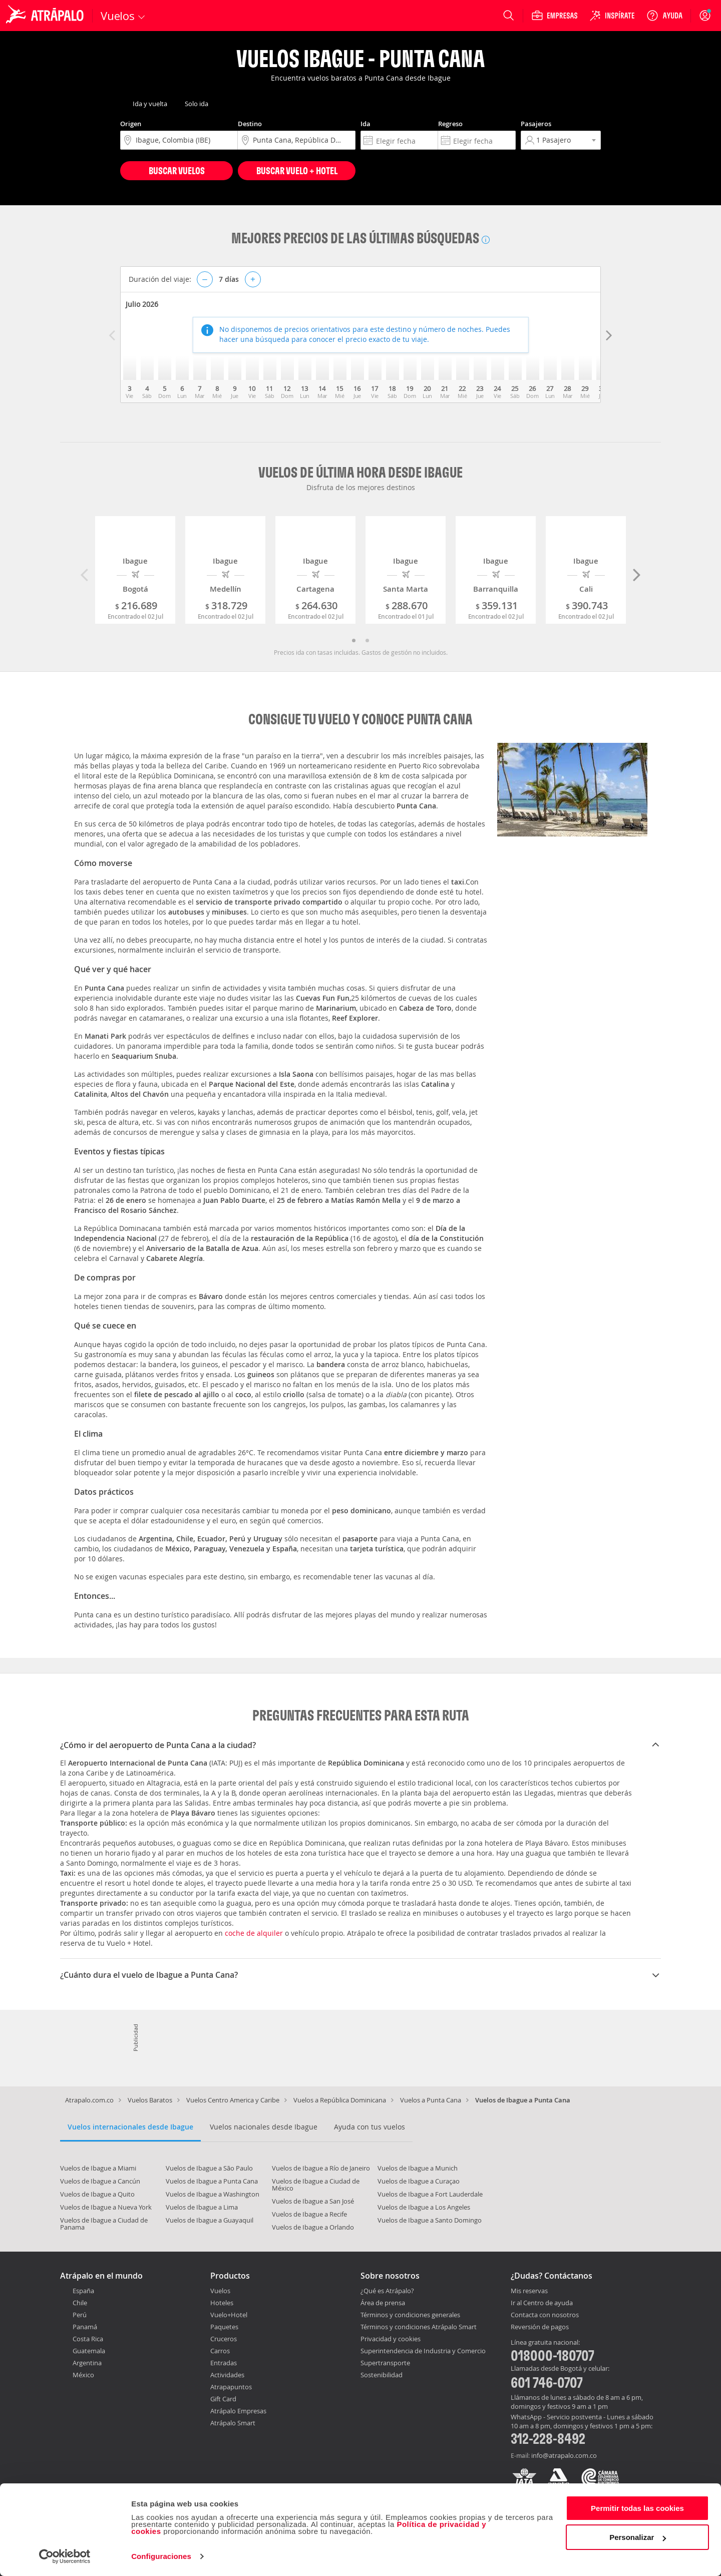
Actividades (227, 2374)
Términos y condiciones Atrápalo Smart (418, 2326)
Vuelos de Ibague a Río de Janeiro (321, 2168)
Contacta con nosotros (545, 2315)
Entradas (223, 2362)
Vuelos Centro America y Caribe (232, 2099)
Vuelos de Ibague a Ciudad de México (315, 2185)
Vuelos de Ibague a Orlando (313, 2227)
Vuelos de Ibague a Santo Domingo (430, 2220)
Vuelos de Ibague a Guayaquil (209, 2220)
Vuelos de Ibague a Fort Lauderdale (430, 2194)
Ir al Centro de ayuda (542, 2303)
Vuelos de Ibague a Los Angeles (424, 2207)
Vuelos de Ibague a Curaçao (419, 2181)
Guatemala (89, 2350)
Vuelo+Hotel (228, 2314)
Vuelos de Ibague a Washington (212, 2194)
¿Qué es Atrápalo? (387, 2290)
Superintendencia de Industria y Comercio (423, 2350)
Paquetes (224, 2326)
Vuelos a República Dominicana (339, 2099)
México (83, 2374)
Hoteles (221, 2302)
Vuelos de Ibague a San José (313, 2201)
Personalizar (637, 2537)
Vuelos (220, 2290)
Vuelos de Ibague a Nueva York (106, 2207)
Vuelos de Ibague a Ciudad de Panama (104, 2224)
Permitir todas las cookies (637, 2508)
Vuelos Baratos (150, 2099)
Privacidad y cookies (390, 2338)
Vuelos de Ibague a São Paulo (209, 2168)
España (83, 2290)
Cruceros (223, 2338)
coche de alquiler (255, 1933)
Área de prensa (382, 2302)
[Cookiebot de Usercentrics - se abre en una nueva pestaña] (65, 2556)
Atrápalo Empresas (238, 2410)
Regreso (450, 123)
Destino (250, 123)
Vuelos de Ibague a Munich (418, 2168)
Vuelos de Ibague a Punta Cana (212, 2181)
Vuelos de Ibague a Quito (97, 2194)
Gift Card (223, 2398)
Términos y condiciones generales (410, 2314)
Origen (130, 123)
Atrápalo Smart (232, 2422)
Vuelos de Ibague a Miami (98, 2168)
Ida (365, 123)
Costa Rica (88, 2338)
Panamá (85, 2326)
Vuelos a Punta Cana (430, 2099)
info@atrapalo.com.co (564, 2455)
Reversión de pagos (540, 2327)
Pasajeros (536, 123)
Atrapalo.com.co (89, 2099)
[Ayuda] (664, 16)
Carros (220, 2350)
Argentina (87, 2362)
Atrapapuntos (231, 2386)
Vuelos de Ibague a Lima (202, 2207)
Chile (80, 2302)
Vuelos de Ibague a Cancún (100, 2181)
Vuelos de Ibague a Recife (309, 2214)
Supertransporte (385, 2362)
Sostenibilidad (381, 2374)
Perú (80, 2314)
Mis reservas (529, 2291)
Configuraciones (161, 2556)
